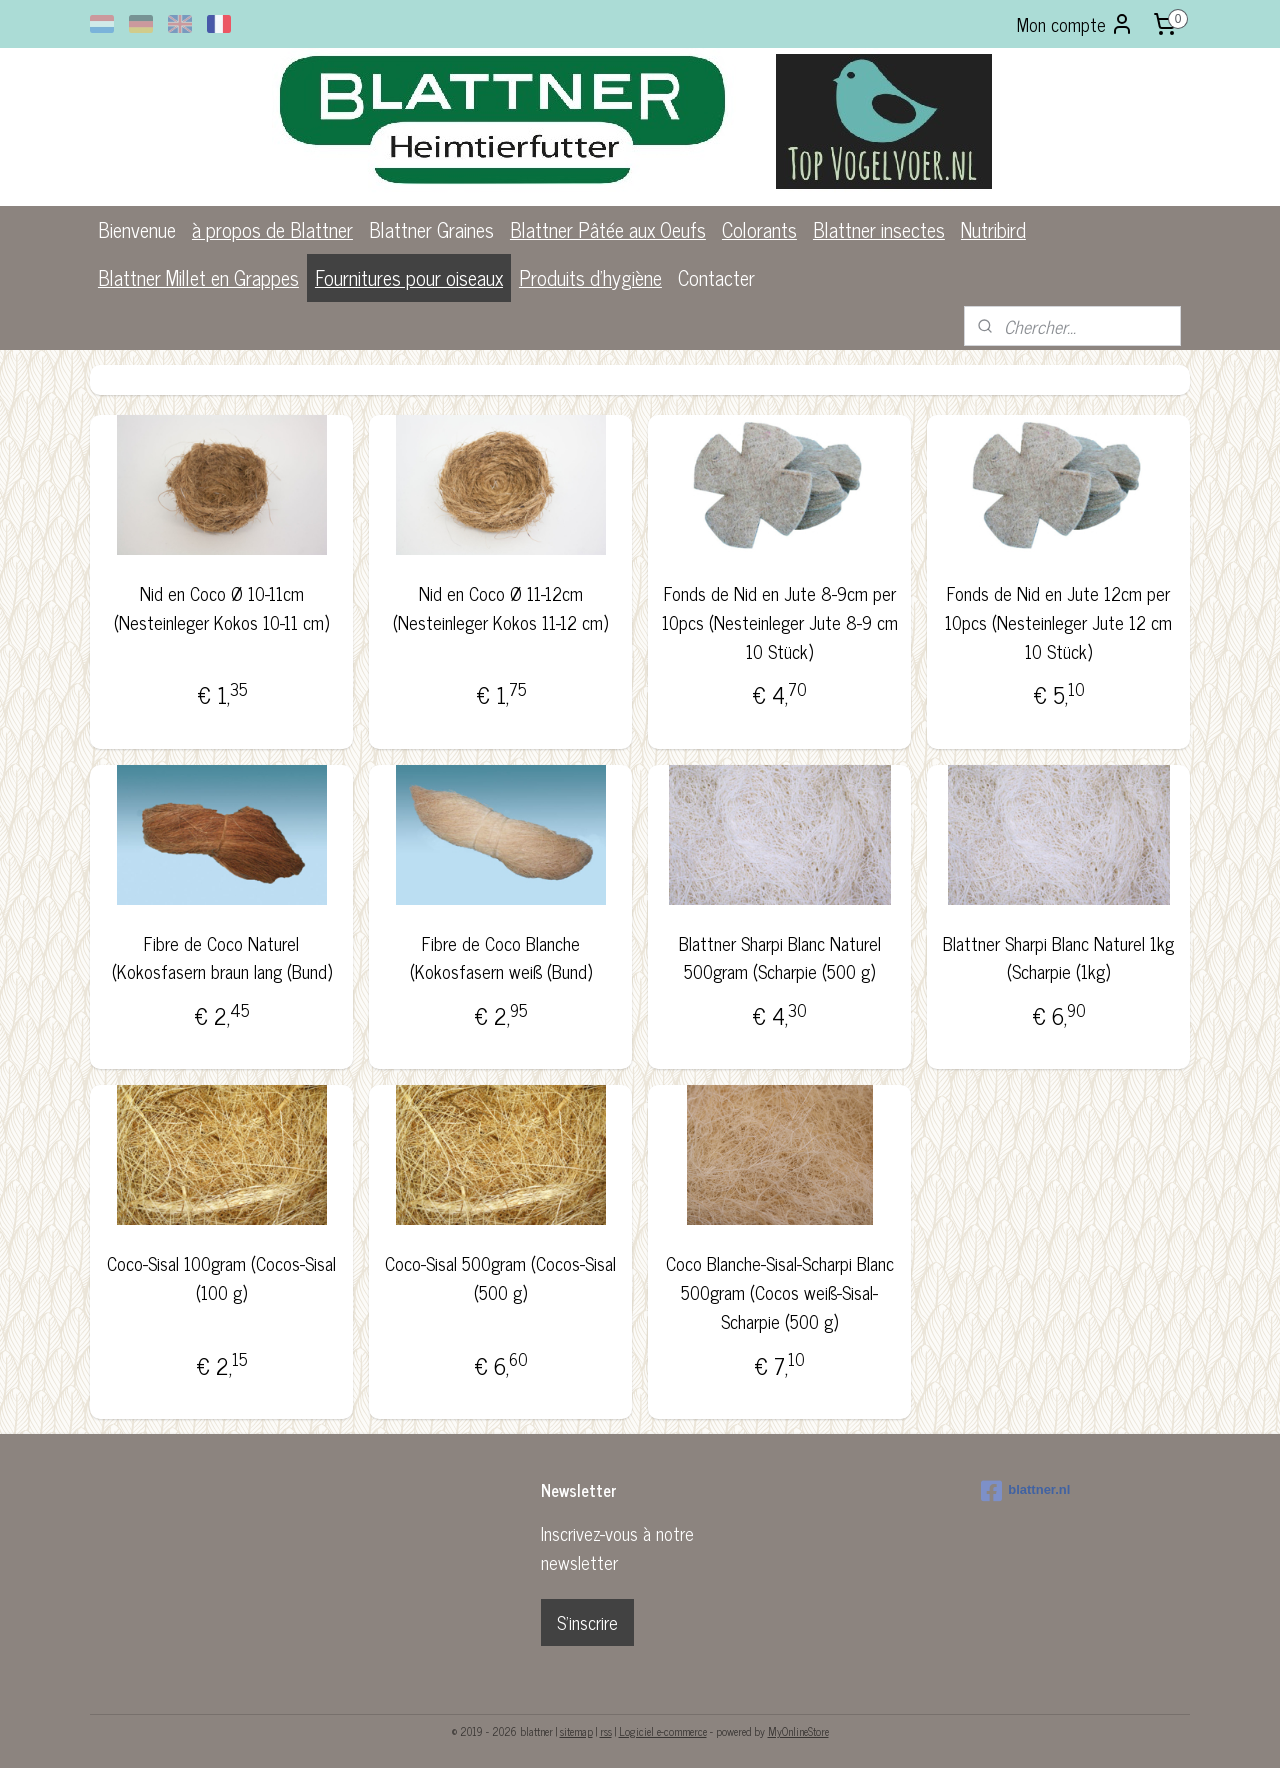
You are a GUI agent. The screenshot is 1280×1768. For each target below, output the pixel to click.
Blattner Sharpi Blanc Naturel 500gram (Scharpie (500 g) (780, 958)
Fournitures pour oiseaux (409, 277)
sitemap (576, 1731)
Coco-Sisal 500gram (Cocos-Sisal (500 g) (500, 1278)
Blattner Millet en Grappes (198, 277)
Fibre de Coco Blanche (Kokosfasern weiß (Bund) (500, 958)
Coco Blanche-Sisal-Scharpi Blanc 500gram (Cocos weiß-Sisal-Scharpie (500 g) (780, 1292)
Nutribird (993, 229)
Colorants (759, 229)
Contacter (716, 277)
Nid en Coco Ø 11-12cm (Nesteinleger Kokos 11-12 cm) (500, 608)
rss (606, 1731)
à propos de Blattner (272, 229)
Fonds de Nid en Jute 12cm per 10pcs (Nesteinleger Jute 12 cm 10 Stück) (1058, 622)
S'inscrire (587, 1622)
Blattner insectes (879, 229)
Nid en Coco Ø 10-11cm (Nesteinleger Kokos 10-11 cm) (221, 608)
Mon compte (1075, 24)
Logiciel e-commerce (663, 1731)
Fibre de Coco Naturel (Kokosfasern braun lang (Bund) (221, 958)
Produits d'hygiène (590, 277)
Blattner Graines (431, 229)
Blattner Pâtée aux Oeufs (608, 229)
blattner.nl (1025, 1491)
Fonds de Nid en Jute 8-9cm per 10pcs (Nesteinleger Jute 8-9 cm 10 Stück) (780, 622)
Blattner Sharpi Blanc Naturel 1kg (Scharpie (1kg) (1058, 958)
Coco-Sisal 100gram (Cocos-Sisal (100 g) (221, 1278)
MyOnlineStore (798, 1731)
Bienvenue (137, 229)
